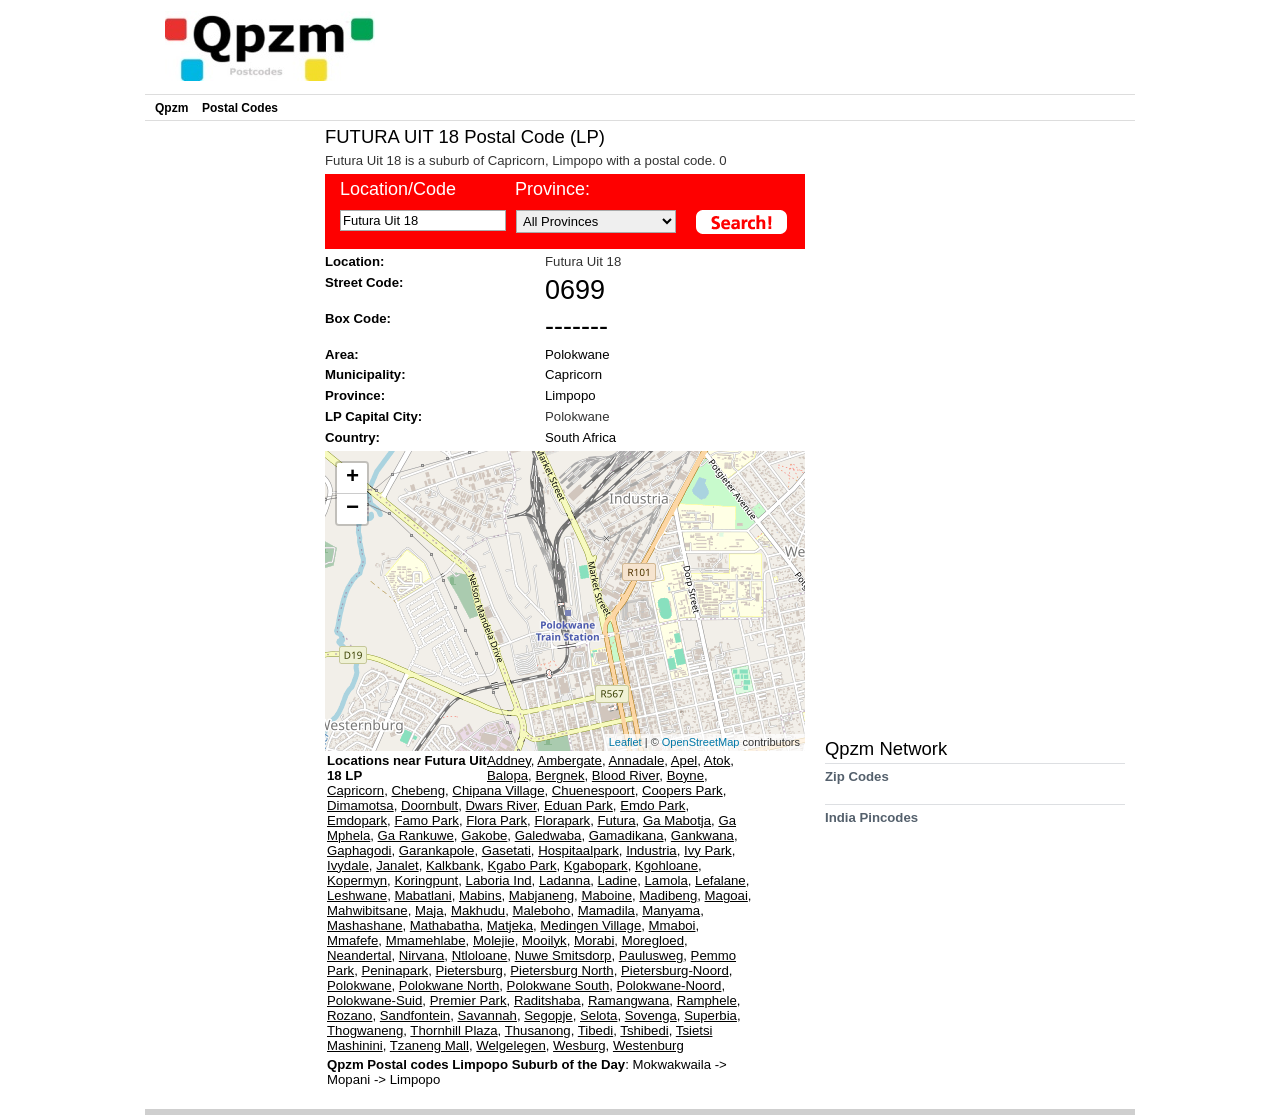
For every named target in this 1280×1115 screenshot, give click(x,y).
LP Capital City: (373, 416)
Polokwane (577, 354)
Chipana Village (498, 790)
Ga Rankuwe (416, 835)
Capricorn (573, 374)
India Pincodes (871, 824)
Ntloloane (480, 955)
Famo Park (426, 820)
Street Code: (364, 282)
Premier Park (468, 1000)
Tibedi (595, 1030)
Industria (651, 850)
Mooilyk (544, 940)
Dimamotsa (360, 805)
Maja (429, 910)
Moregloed (653, 940)
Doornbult (429, 805)
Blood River (625, 775)
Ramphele (707, 1000)
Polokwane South (558, 985)
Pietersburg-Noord (675, 970)
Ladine (618, 880)
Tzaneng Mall (429, 1045)
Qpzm (171, 108)
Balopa (507, 775)
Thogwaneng (365, 1030)
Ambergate (569, 760)
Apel (684, 760)
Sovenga (651, 1015)
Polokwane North (449, 985)
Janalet (397, 865)
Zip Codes (857, 783)
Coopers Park (682, 790)
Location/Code (398, 189)
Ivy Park (708, 850)
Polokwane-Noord (669, 985)
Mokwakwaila (674, 1064)
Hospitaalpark (578, 850)
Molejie (494, 940)
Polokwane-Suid (374, 1000)
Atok (717, 760)
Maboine (606, 895)
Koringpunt (426, 880)
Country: (352, 437)
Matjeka (510, 925)
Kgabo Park (522, 865)
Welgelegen (510, 1045)
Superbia (710, 1015)
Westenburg (648, 1045)
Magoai (726, 895)
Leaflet (625, 742)
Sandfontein (415, 1015)
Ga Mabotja (677, 820)
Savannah (487, 1015)
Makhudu (478, 910)
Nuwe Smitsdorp (563, 955)
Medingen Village (590, 925)
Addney (509, 760)
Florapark (562, 820)
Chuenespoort (593, 790)
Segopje (548, 1015)
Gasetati (506, 850)
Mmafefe (352, 940)
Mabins (480, 895)
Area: (342, 354)
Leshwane (357, 895)
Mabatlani (422, 895)
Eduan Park (578, 805)
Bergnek (559, 775)
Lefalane (720, 880)
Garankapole (437, 850)
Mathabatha (445, 925)
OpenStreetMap (701, 742)
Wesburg (579, 1045)
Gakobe (484, 835)
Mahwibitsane (367, 910)
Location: (354, 261)
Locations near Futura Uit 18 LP (407, 768)
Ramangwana (628, 1000)
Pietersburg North (561, 970)
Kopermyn (357, 880)
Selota (598, 1015)
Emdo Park (652, 805)
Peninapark (394, 970)
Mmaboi (672, 925)
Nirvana (421, 955)
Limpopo (570, 395)
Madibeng (668, 895)
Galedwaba (548, 835)
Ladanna (564, 880)
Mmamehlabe (426, 940)
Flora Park (496, 820)
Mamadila (606, 910)
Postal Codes (240, 108)
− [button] (352, 509)
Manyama (671, 910)
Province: (552, 189)
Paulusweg (651, 955)
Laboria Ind (499, 880)
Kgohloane (666, 865)
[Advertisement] (230, 426)
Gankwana (702, 835)
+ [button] (352, 478)
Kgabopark (596, 865)
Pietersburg (469, 970)
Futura (616, 820)
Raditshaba (547, 1000)
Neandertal (359, 955)
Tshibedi (644, 1030)
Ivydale (348, 865)
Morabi (594, 940)
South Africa (580, 437)
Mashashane (365, 925)
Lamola (666, 880)
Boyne (685, 775)
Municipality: (365, 374)
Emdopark (357, 820)
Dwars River (501, 805)
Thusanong (538, 1030)
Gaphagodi (359, 850)
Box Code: (358, 318)
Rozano (349, 1015)
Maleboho (541, 910)
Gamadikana (626, 835)
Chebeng (419, 790)
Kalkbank (453, 865)
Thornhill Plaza (453, 1030)
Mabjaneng (541, 895)
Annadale (636, 760)
